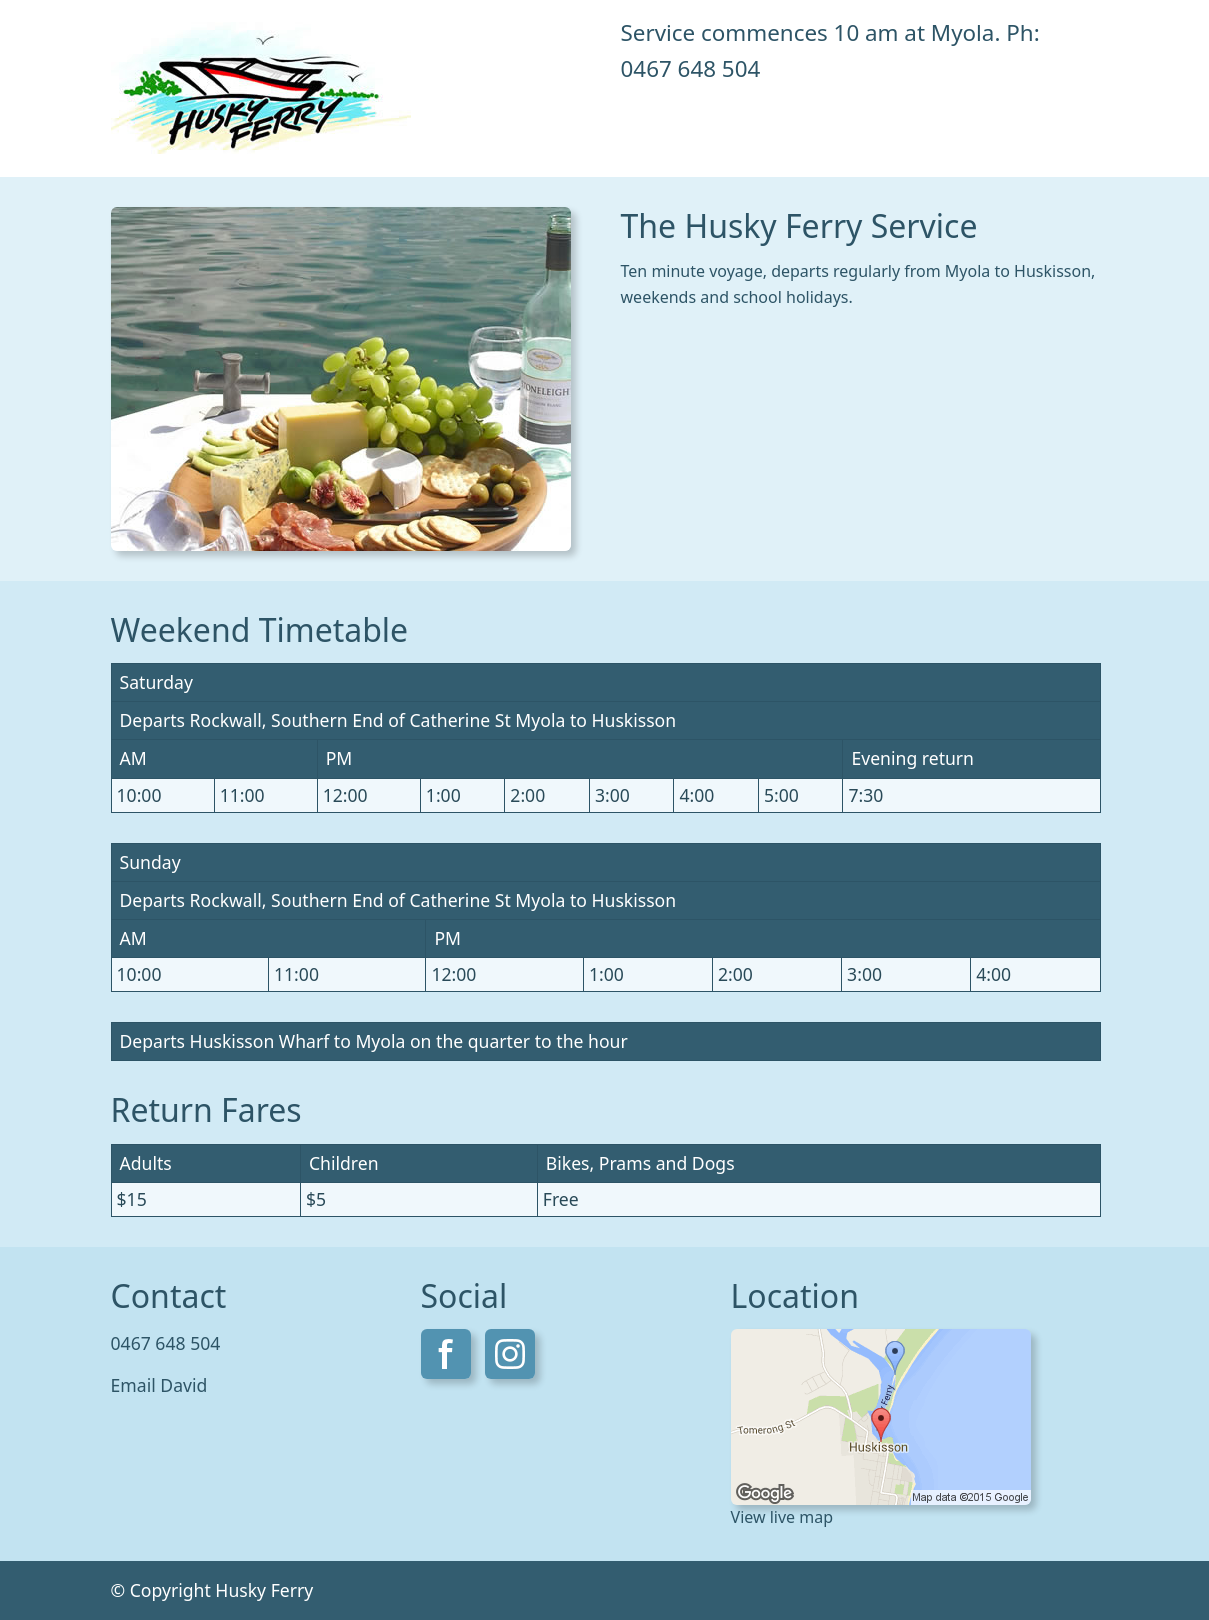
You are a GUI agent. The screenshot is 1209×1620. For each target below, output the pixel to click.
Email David (159, 1385)
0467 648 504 (691, 68)
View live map (782, 1517)
